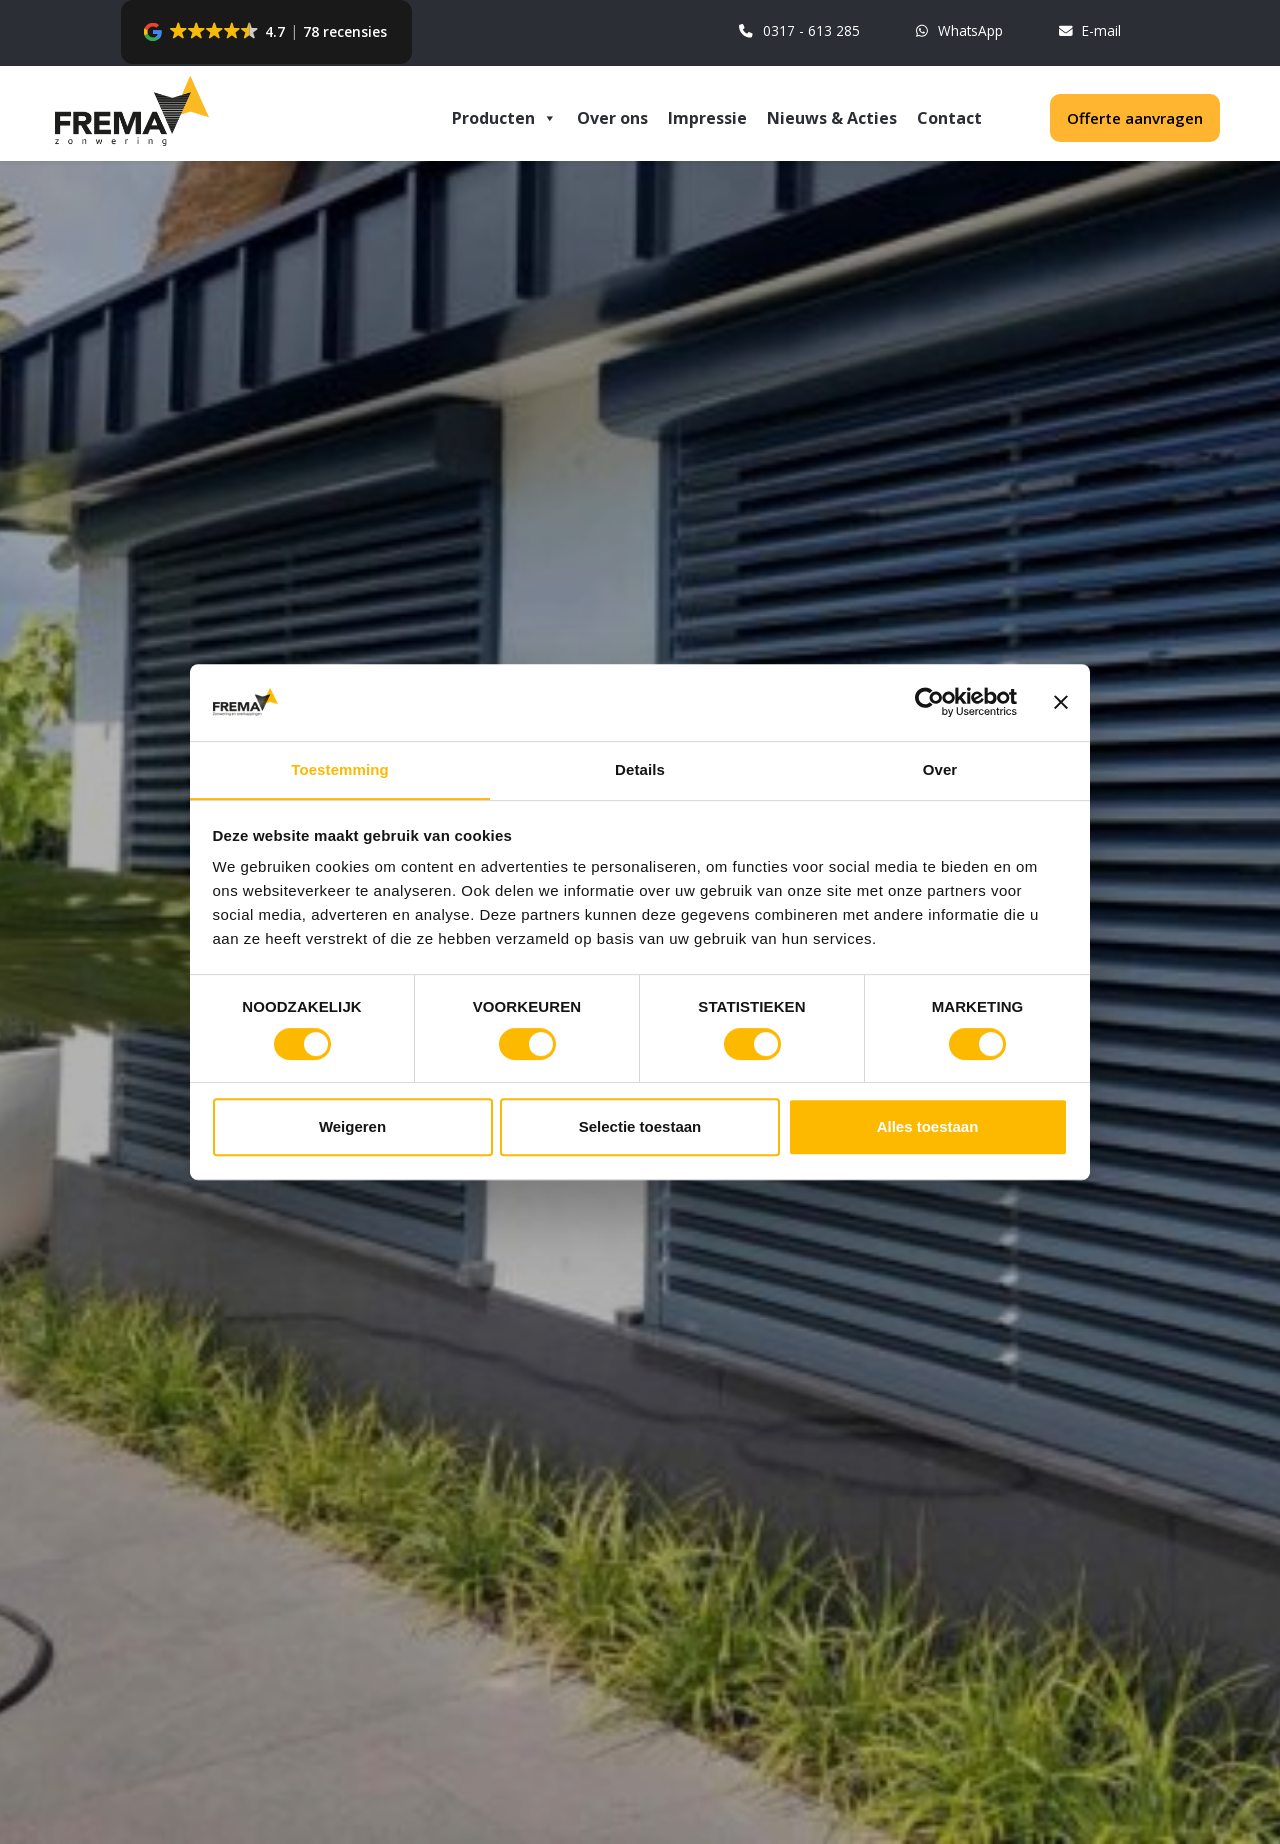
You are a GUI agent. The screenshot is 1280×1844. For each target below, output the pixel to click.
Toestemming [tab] (340, 768)
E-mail (1089, 32)
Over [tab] (940, 768)
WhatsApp (957, 32)
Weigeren (352, 1128)
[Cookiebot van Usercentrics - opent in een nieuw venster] (929, 701)
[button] (266, 32)
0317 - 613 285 (796, 32)
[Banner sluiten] (1061, 701)
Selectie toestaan (640, 1128)
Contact (949, 118)
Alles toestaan (928, 1128)
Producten (504, 116)
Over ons (612, 118)
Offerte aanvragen (1135, 118)
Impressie (707, 118)
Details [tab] (640, 768)
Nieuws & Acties (832, 118)
